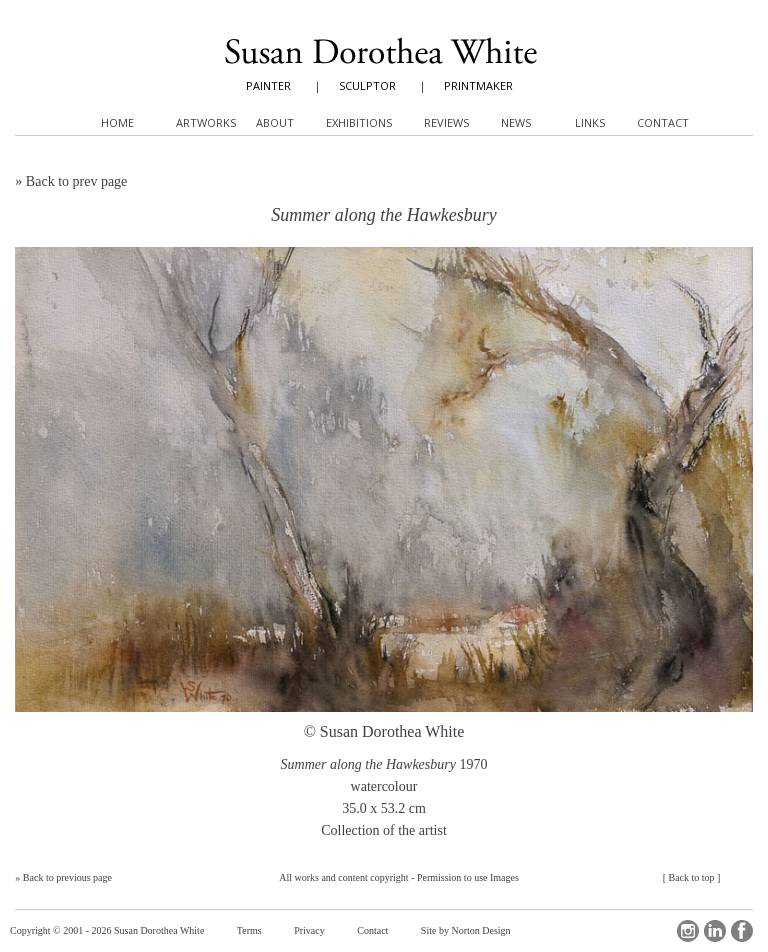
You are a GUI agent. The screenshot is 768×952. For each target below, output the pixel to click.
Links (590, 122)
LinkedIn (715, 931)
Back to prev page (76, 181)
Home (117, 122)
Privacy (309, 930)
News (516, 122)
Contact (372, 930)
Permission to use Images (468, 877)
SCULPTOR (367, 85)
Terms (249, 930)
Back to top (691, 877)
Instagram (688, 931)
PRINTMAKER (478, 85)
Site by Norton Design (466, 930)
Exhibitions (359, 122)
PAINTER (268, 85)
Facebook (742, 931)
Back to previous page (67, 877)
